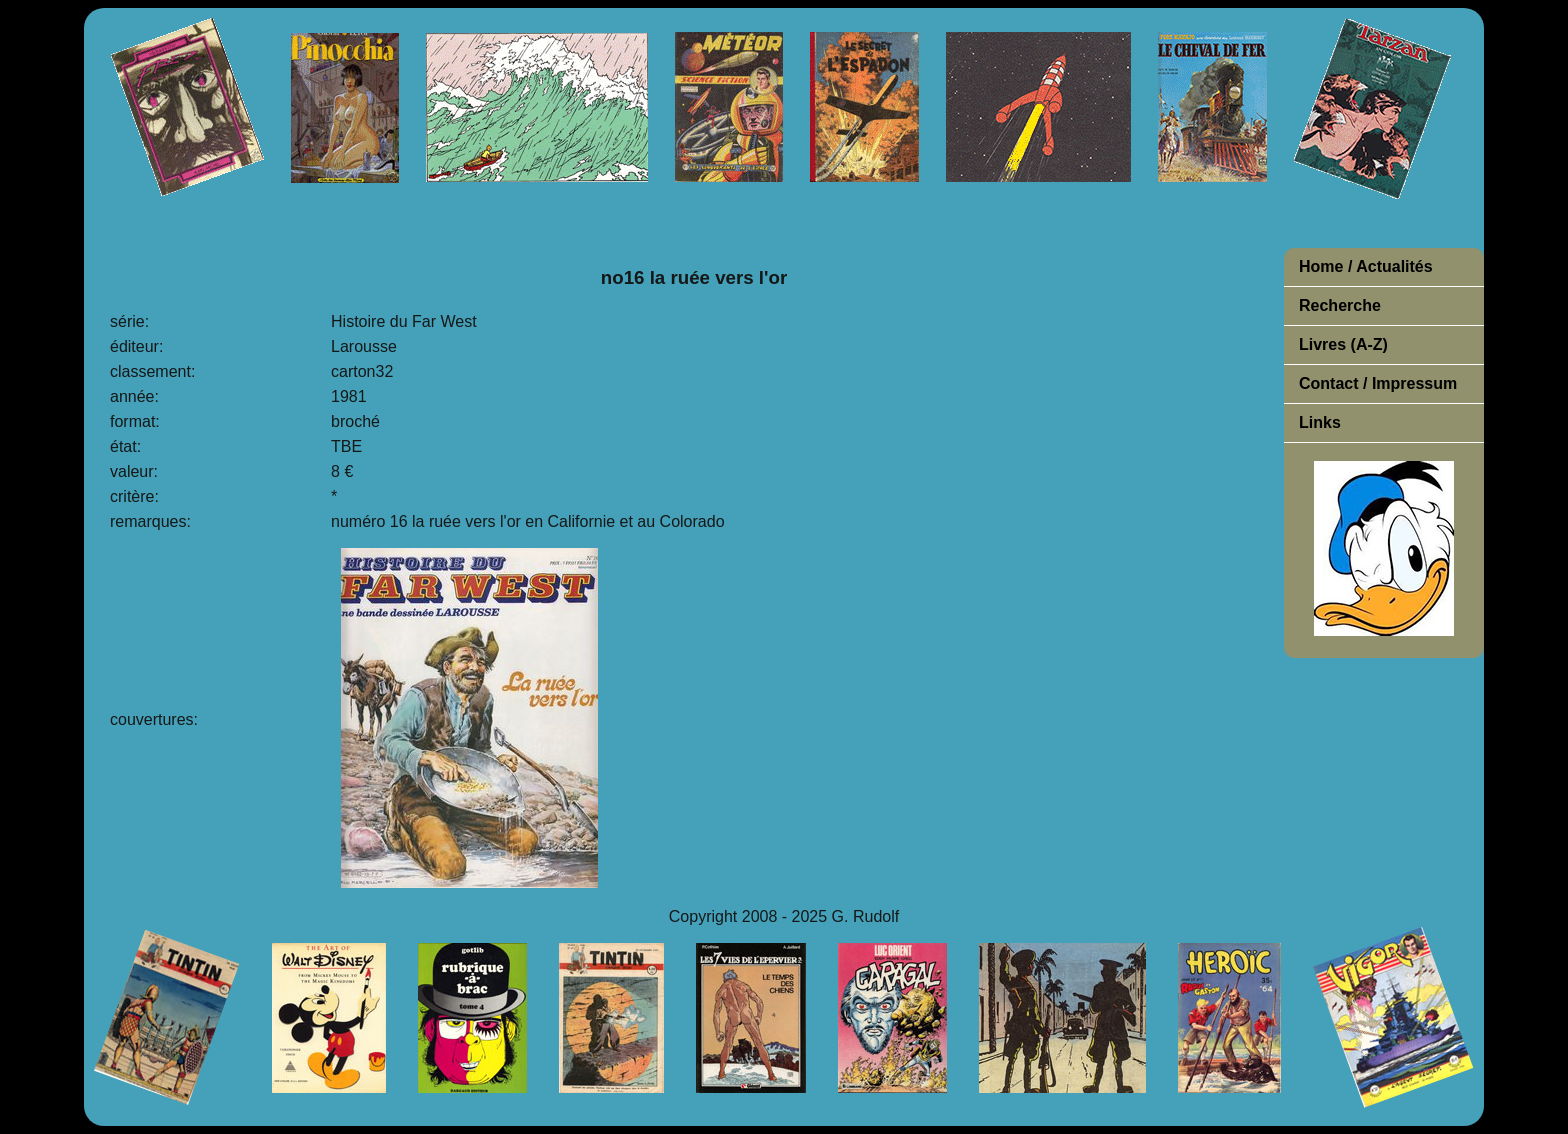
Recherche (1340, 305)
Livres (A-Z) (1343, 344)
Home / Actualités (1366, 266)
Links (1320, 422)
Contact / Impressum (1378, 383)
